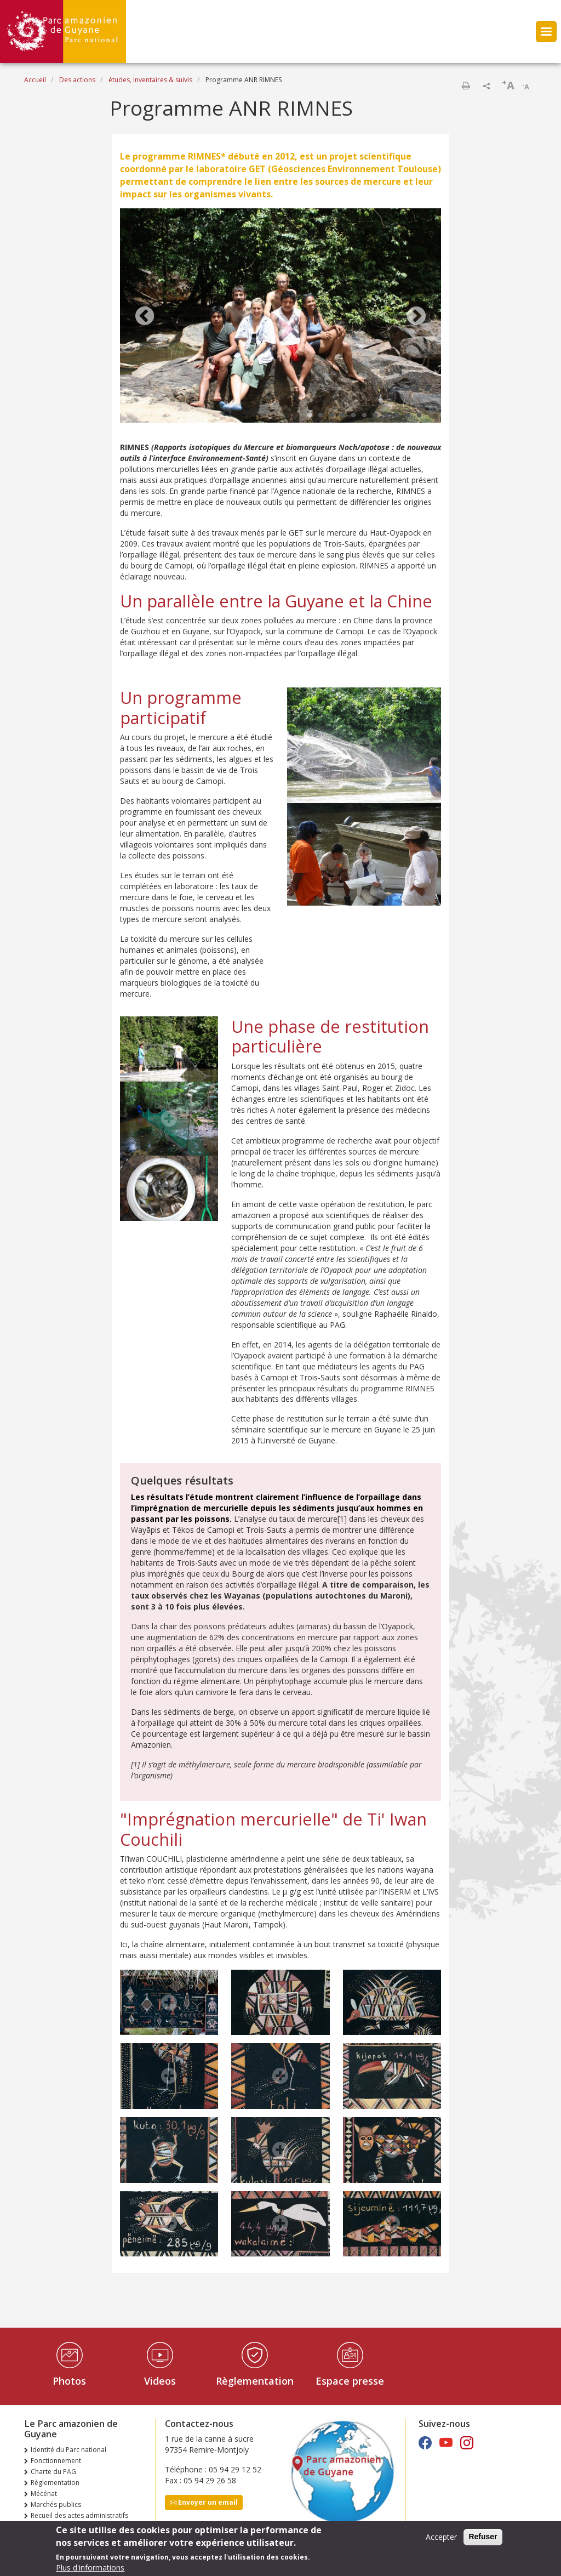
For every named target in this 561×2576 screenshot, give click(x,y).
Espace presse (350, 2380)
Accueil (35, 79)
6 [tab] (364, 415)
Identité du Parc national (68, 2449)
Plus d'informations (90, 2568)
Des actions (77, 79)
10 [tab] (408, 415)
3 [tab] (331, 415)
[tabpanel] (280, 316)
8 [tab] (386, 415)
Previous (145, 317)
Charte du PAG (53, 2471)
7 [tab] (375, 415)
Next (416, 317)
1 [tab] (309, 415)
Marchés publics (56, 2504)
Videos (160, 2380)
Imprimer (465, 85)
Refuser (482, 2537)
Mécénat (44, 2493)
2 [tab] (320, 415)
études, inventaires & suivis (150, 79)
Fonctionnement (56, 2460)
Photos (69, 2380)
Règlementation (255, 2380)
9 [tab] (397, 415)
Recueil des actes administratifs (79, 2515)
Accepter (441, 2538)
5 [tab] (353, 415)
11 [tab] (419, 415)
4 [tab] (342, 415)
